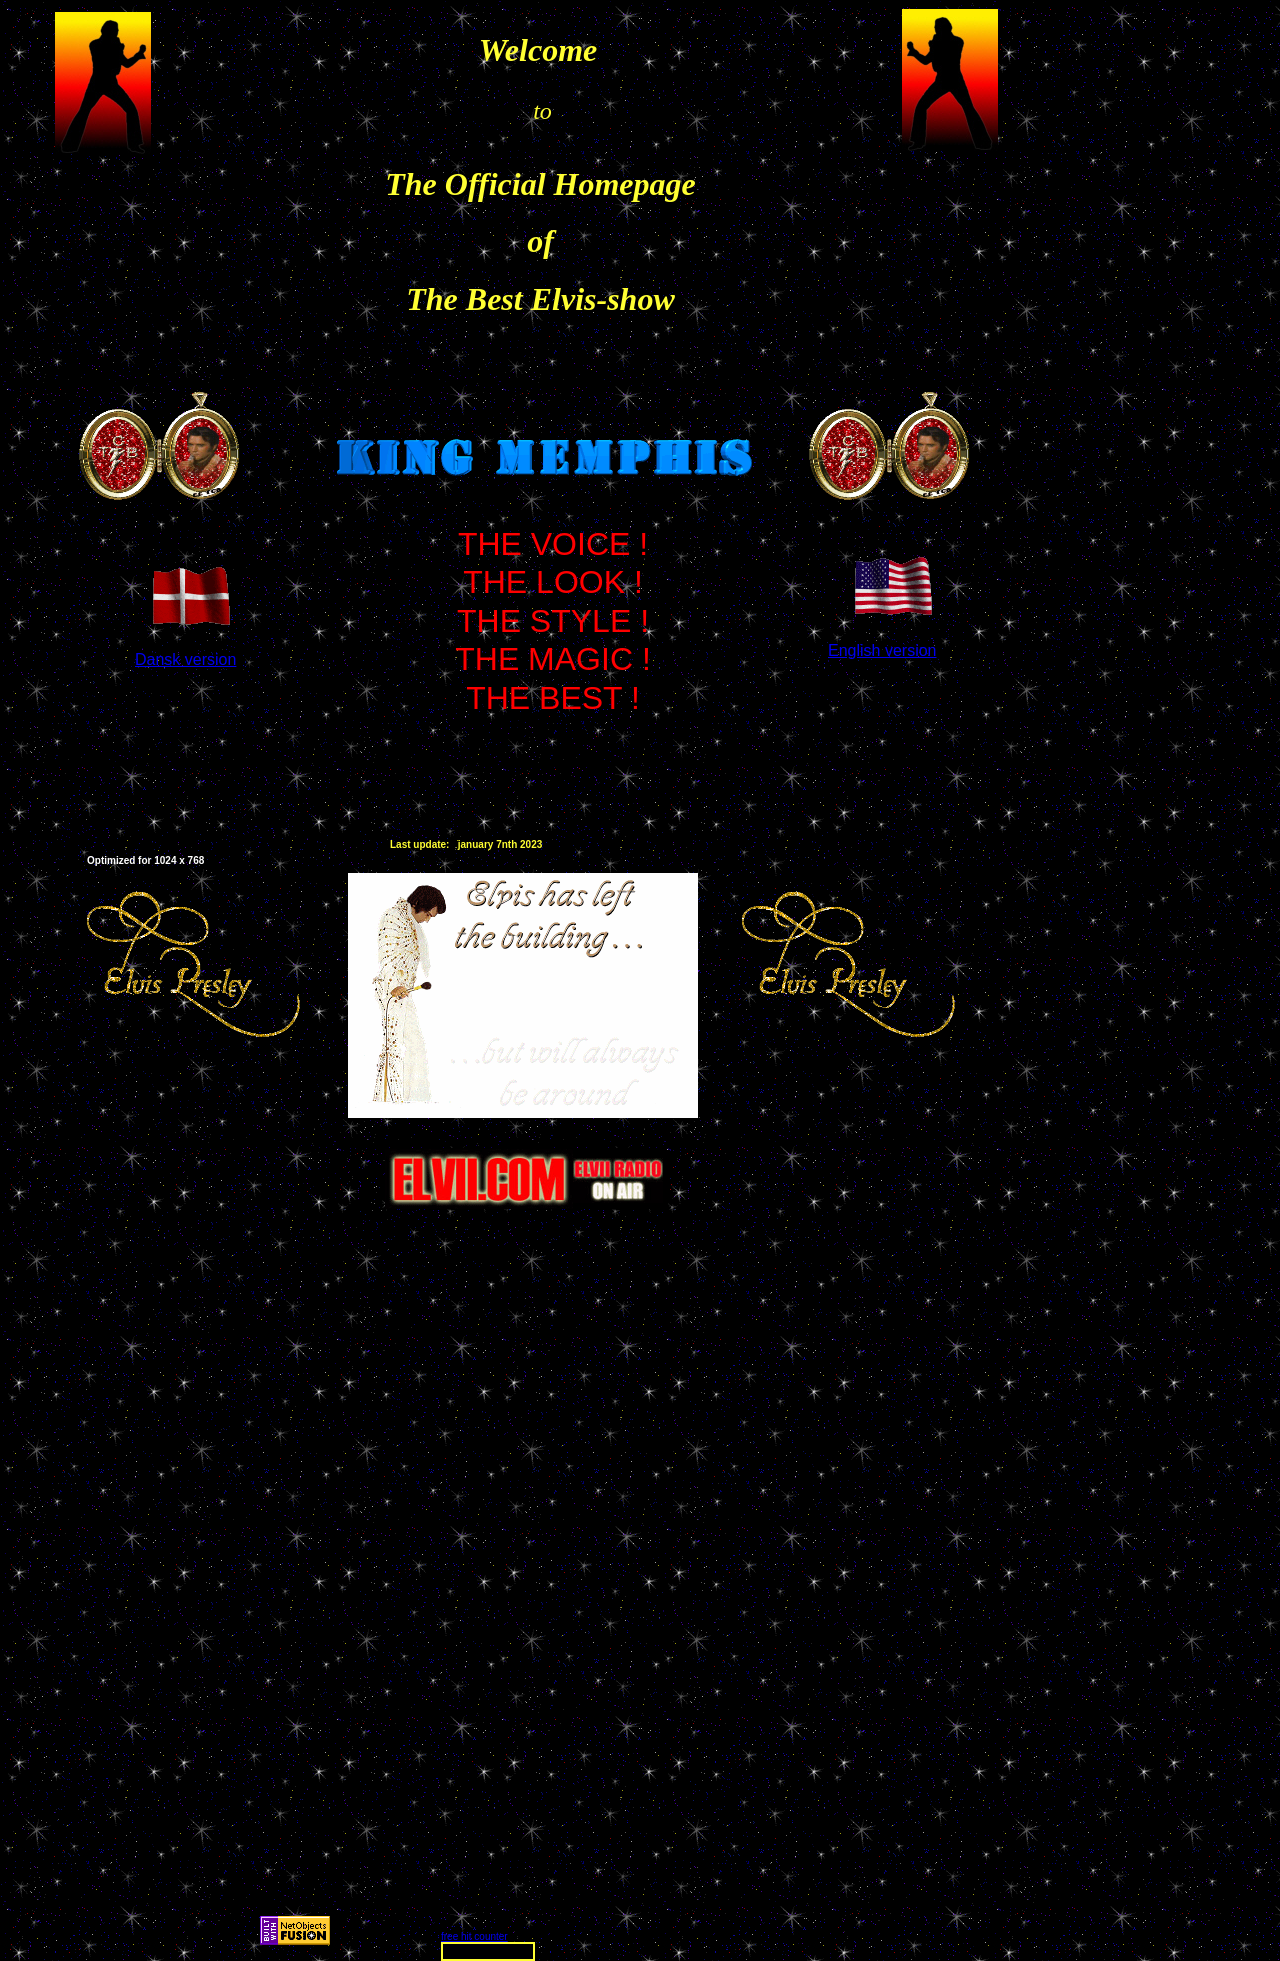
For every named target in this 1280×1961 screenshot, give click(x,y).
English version (882, 650)
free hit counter (474, 1936)
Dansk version (185, 659)
